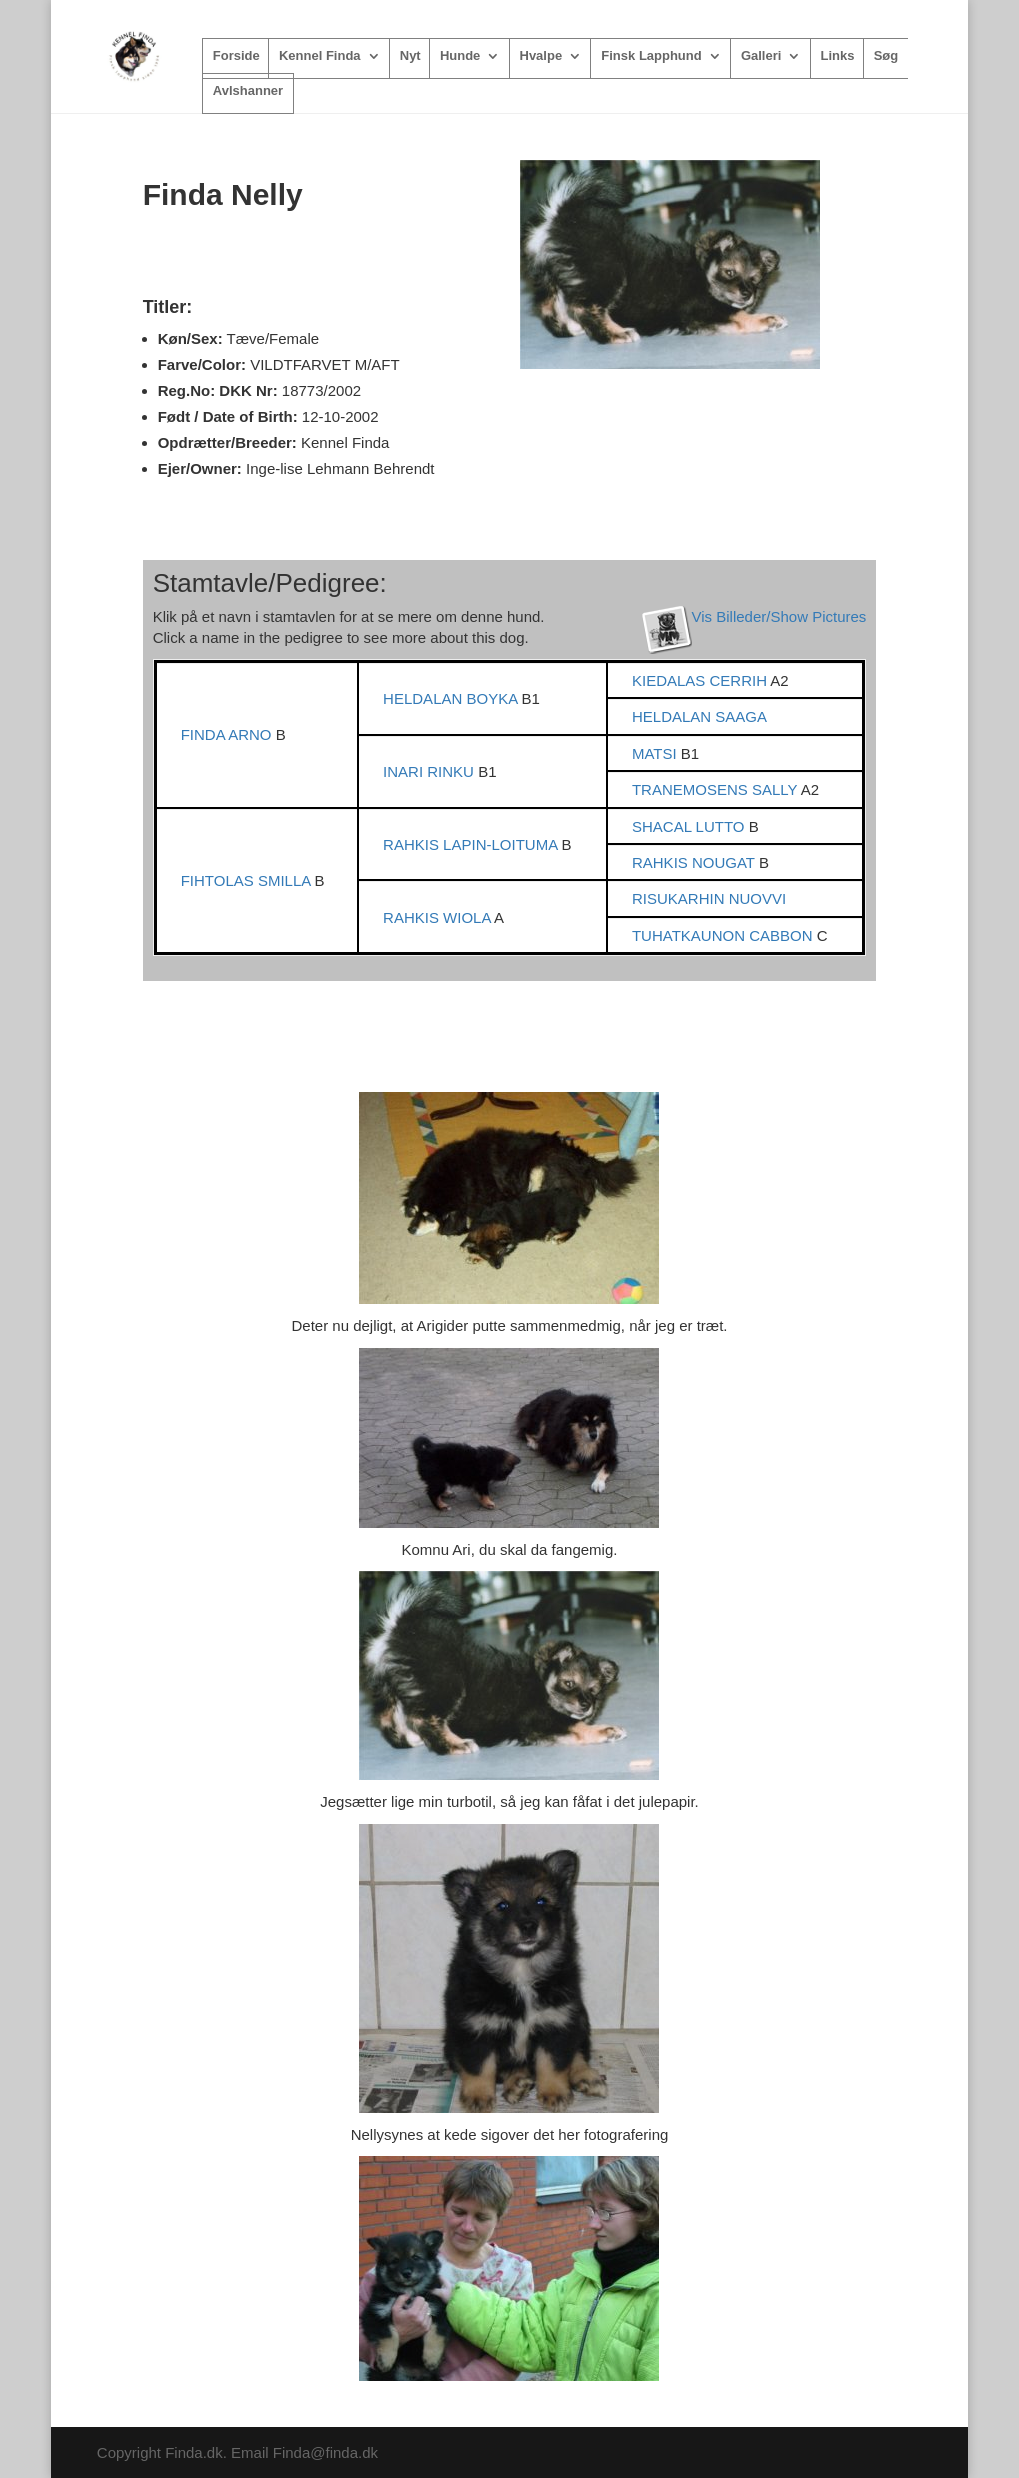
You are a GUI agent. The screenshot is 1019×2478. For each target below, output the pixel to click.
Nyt (410, 56)
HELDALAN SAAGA (699, 716)
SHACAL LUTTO (690, 826)
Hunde (460, 56)
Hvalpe (541, 56)
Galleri (761, 56)
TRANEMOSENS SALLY (716, 789)
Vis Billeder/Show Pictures (779, 616)
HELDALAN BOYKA (452, 698)
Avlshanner (248, 91)
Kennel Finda (320, 56)
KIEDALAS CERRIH (701, 680)
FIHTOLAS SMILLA (248, 880)
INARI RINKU (430, 771)
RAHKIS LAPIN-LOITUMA (472, 844)
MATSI (656, 753)
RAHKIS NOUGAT (695, 862)
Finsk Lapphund (651, 56)
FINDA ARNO (228, 734)
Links (838, 56)
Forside (236, 56)
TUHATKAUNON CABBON (724, 935)
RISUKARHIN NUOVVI (709, 898)
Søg (886, 56)
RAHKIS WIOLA (438, 917)
